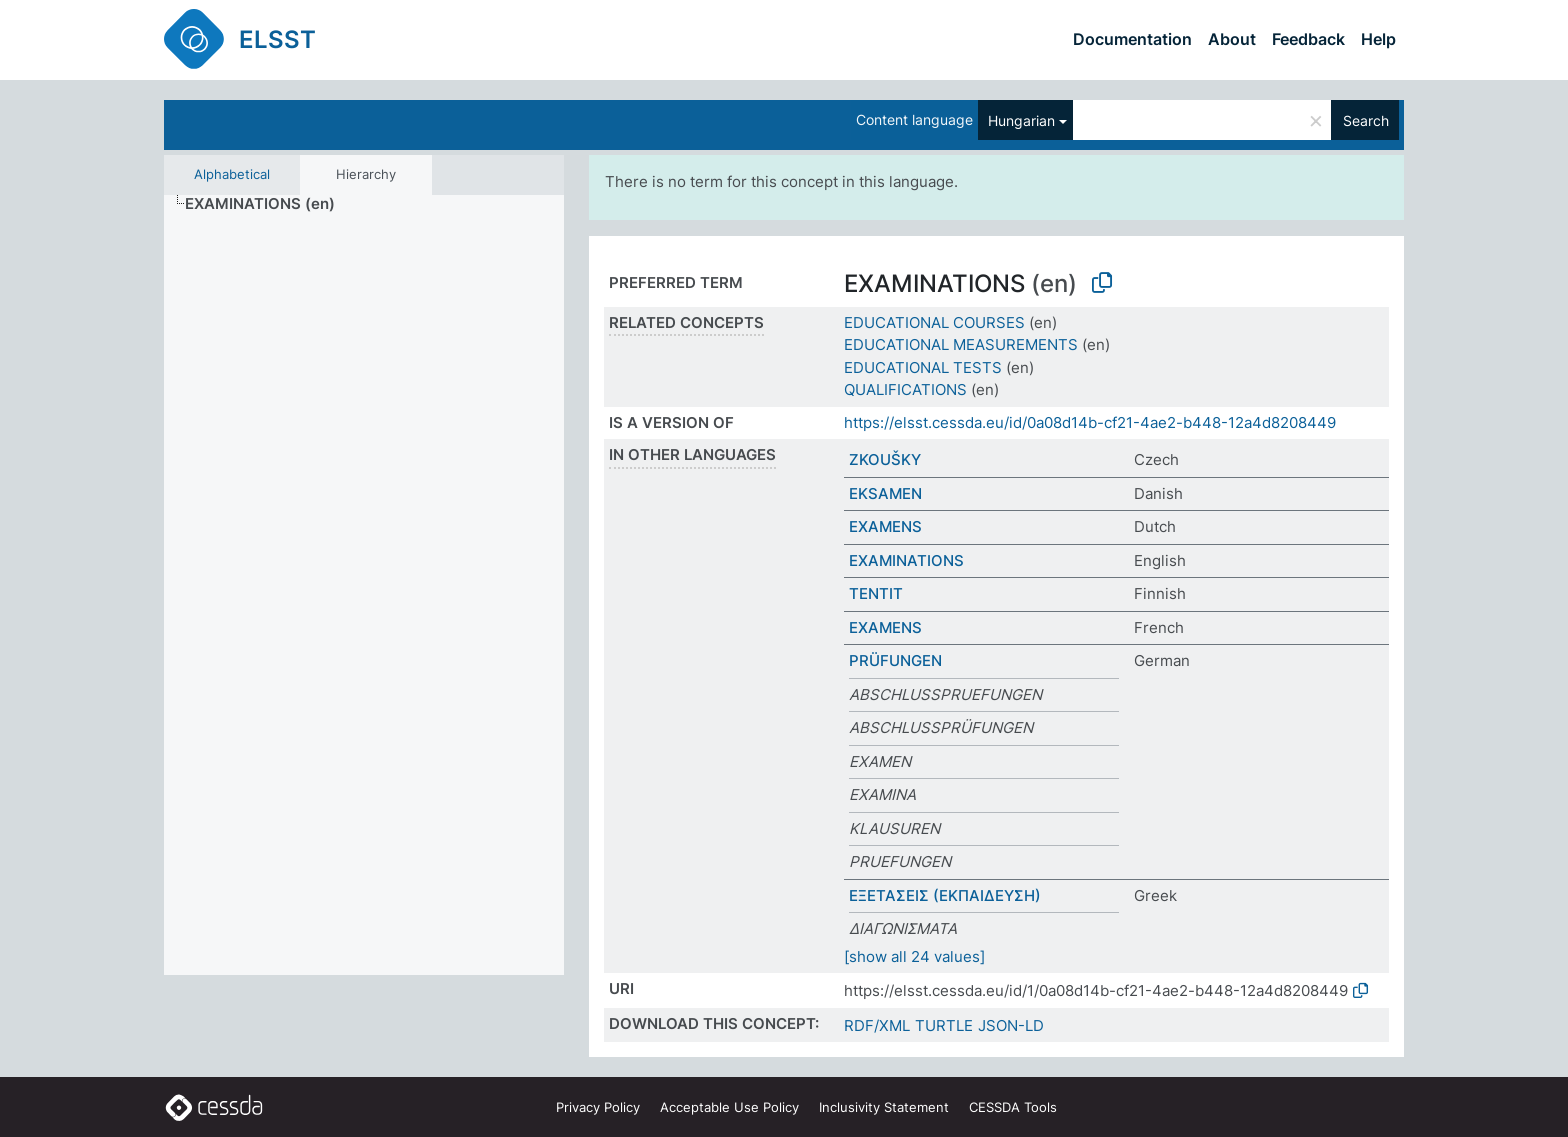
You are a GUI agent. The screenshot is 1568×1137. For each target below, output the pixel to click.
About (1232, 39)
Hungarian (1021, 120)
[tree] (364, 585)
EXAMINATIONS (906, 560)
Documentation (1132, 39)
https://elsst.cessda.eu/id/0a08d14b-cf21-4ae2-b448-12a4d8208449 (1090, 422)
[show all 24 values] (914, 956)
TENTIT (876, 593)
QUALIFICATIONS (905, 389)
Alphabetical (232, 174)
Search (1366, 120)
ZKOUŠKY (885, 459)
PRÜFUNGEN (895, 660)
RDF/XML (877, 1025)
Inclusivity (884, 1107)
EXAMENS (885, 526)
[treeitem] (268, 204)
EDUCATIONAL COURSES (934, 322)
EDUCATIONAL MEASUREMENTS (961, 344)
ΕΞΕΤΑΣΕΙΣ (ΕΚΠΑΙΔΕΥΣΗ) (945, 895)
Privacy (598, 1107)
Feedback (1308, 39)
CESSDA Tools (1013, 1107)
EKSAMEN (885, 493)
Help (1378, 39)
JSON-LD (1011, 1025)
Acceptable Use (729, 1107)
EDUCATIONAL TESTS (923, 367)
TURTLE (944, 1025)
